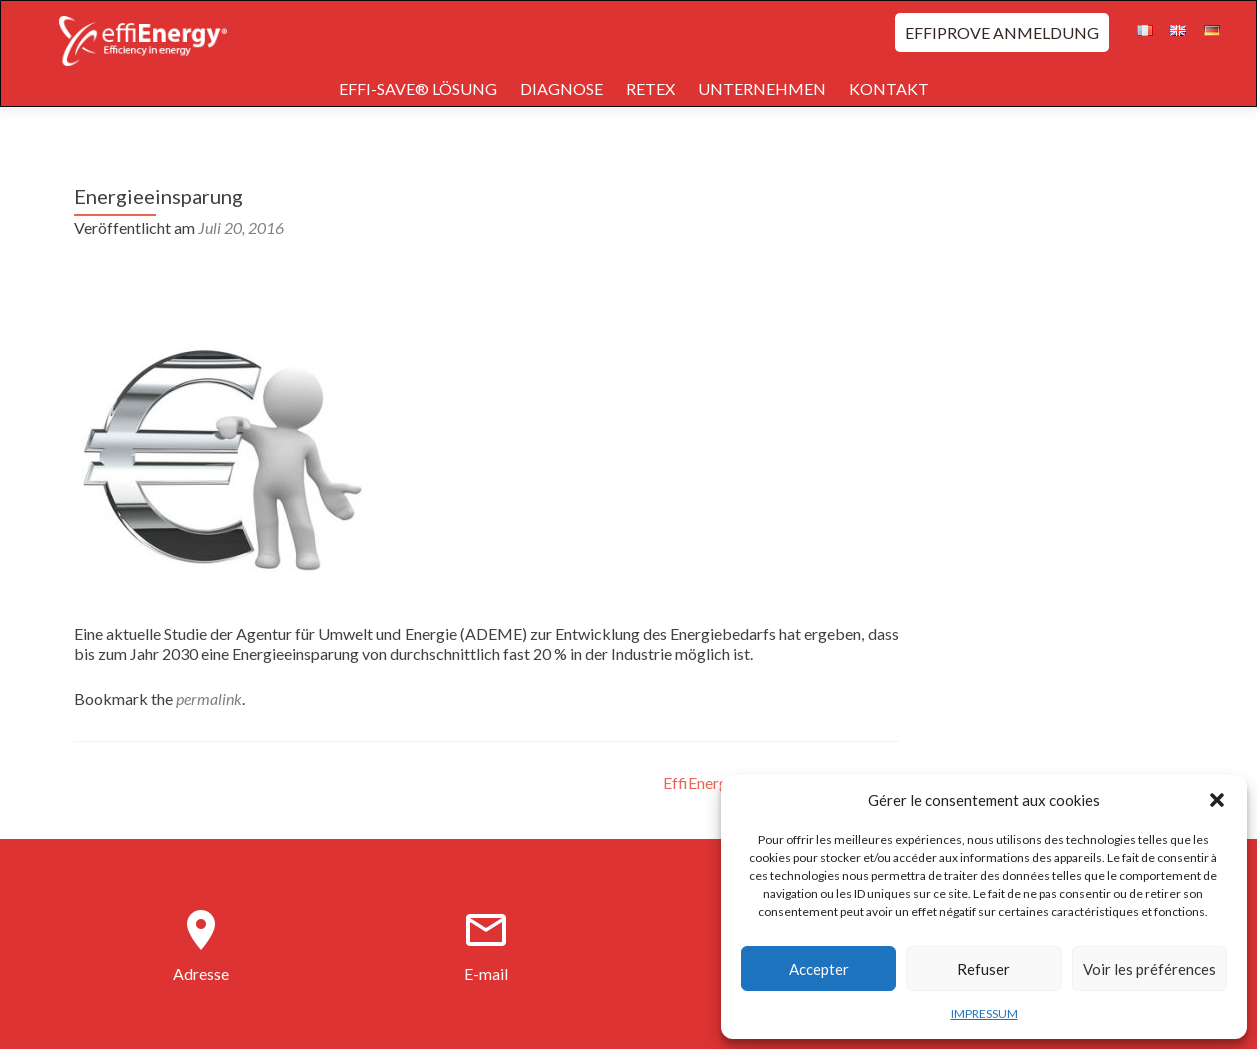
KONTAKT (889, 88)
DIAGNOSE (561, 88)
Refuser (983, 969)
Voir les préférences (1149, 969)
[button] (1217, 800)
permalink (209, 698)
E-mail (486, 973)
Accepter (819, 969)
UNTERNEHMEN (762, 88)
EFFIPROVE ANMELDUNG (1002, 32)
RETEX (650, 88)
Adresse (201, 973)
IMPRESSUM (984, 1013)
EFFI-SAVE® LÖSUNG (418, 88)
